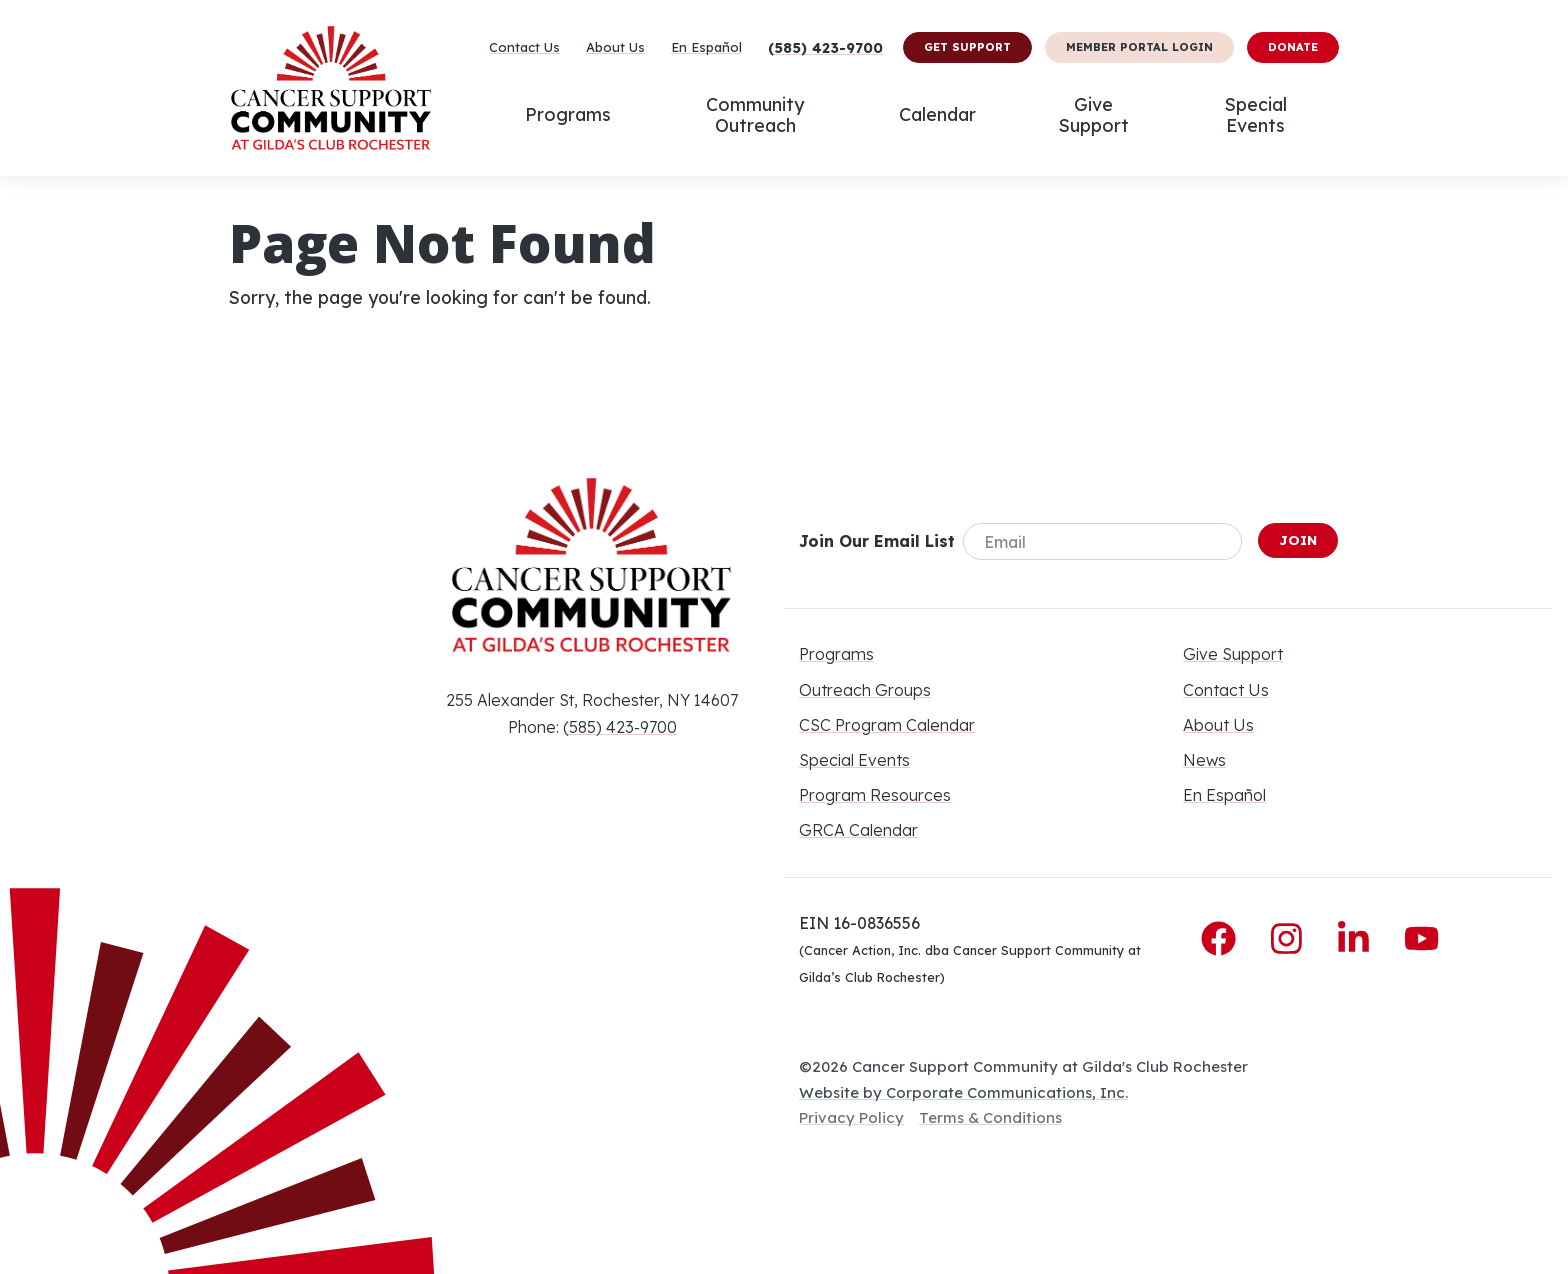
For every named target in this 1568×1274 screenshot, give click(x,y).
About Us (615, 47)
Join (1298, 540)
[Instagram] (1291, 939)
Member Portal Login (1139, 47)
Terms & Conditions (990, 1117)
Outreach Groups (865, 690)
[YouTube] (1421, 939)
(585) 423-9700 (825, 48)
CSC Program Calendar (887, 725)
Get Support (967, 47)
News (1204, 760)
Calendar (937, 114)
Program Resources (875, 795)
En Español (706, 47)
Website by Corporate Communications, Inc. (963, 1092)
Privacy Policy (851, 1117)
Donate (1293, 47)
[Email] (1102, 541)
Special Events (1255, 114)
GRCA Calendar (858, 830)
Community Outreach (755, 114)
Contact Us (524, 47)
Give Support (1093, 114)
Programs (568, 114)
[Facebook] (1223, 939)
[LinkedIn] (1358, 939)
